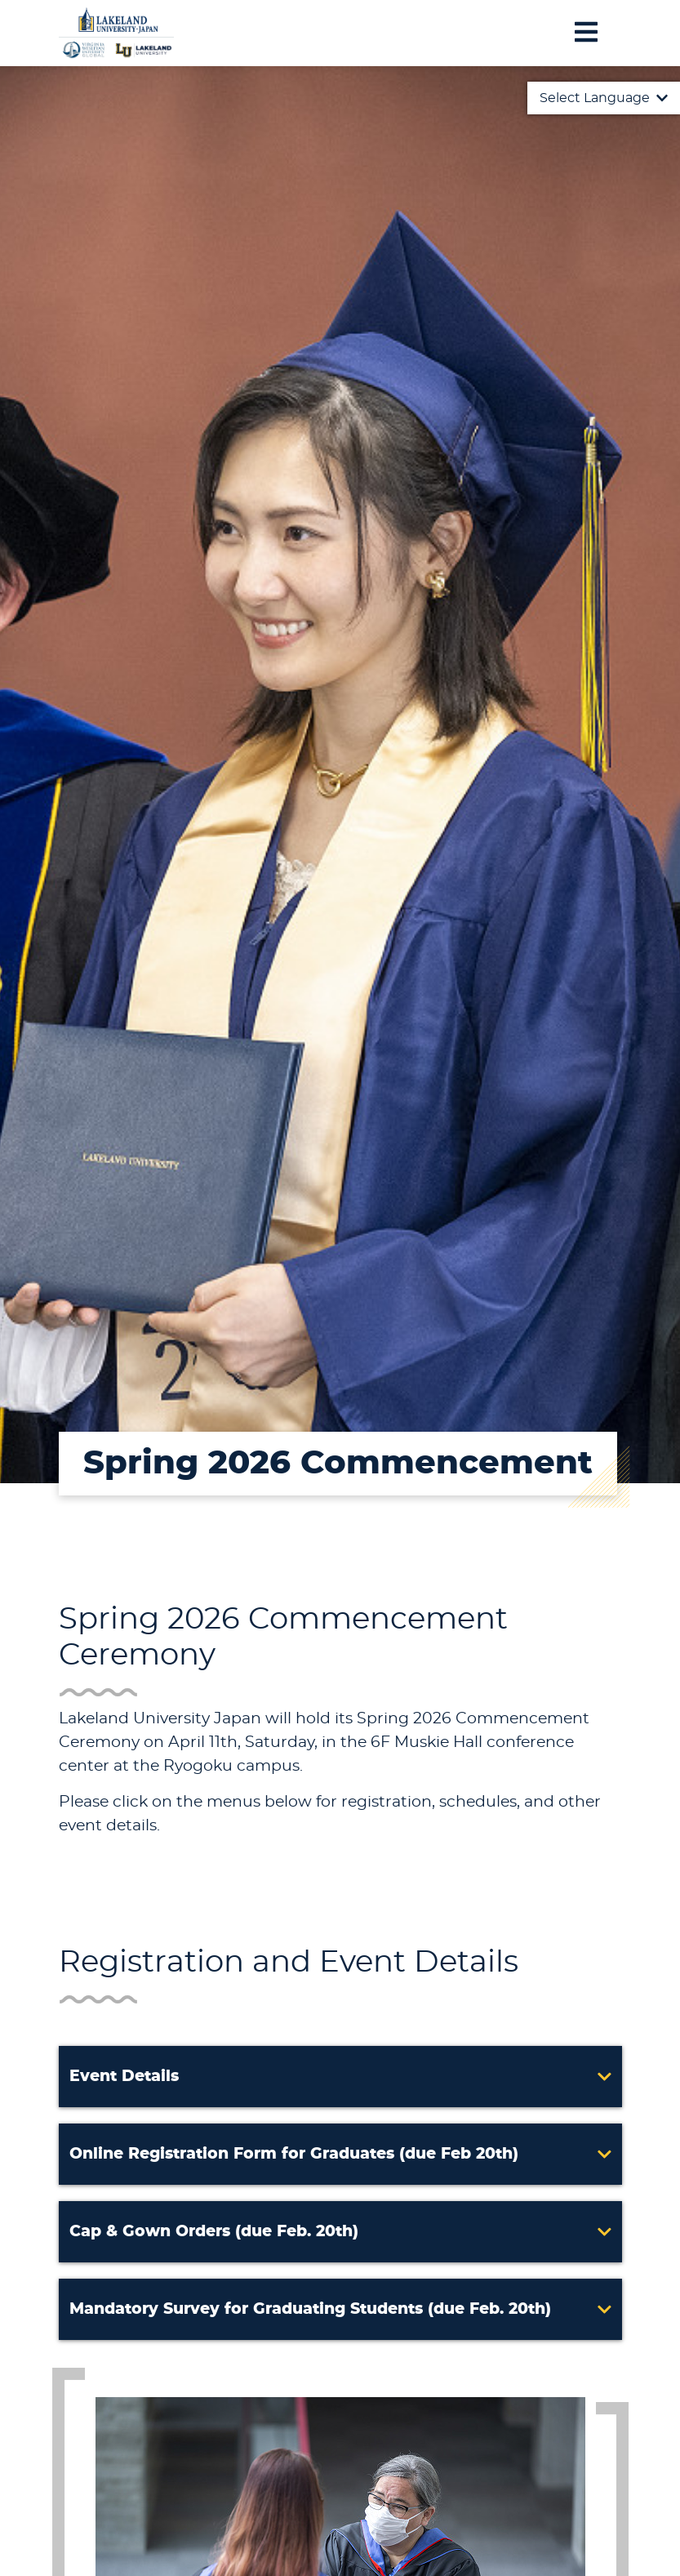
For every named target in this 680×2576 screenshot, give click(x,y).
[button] (340, 2076)
